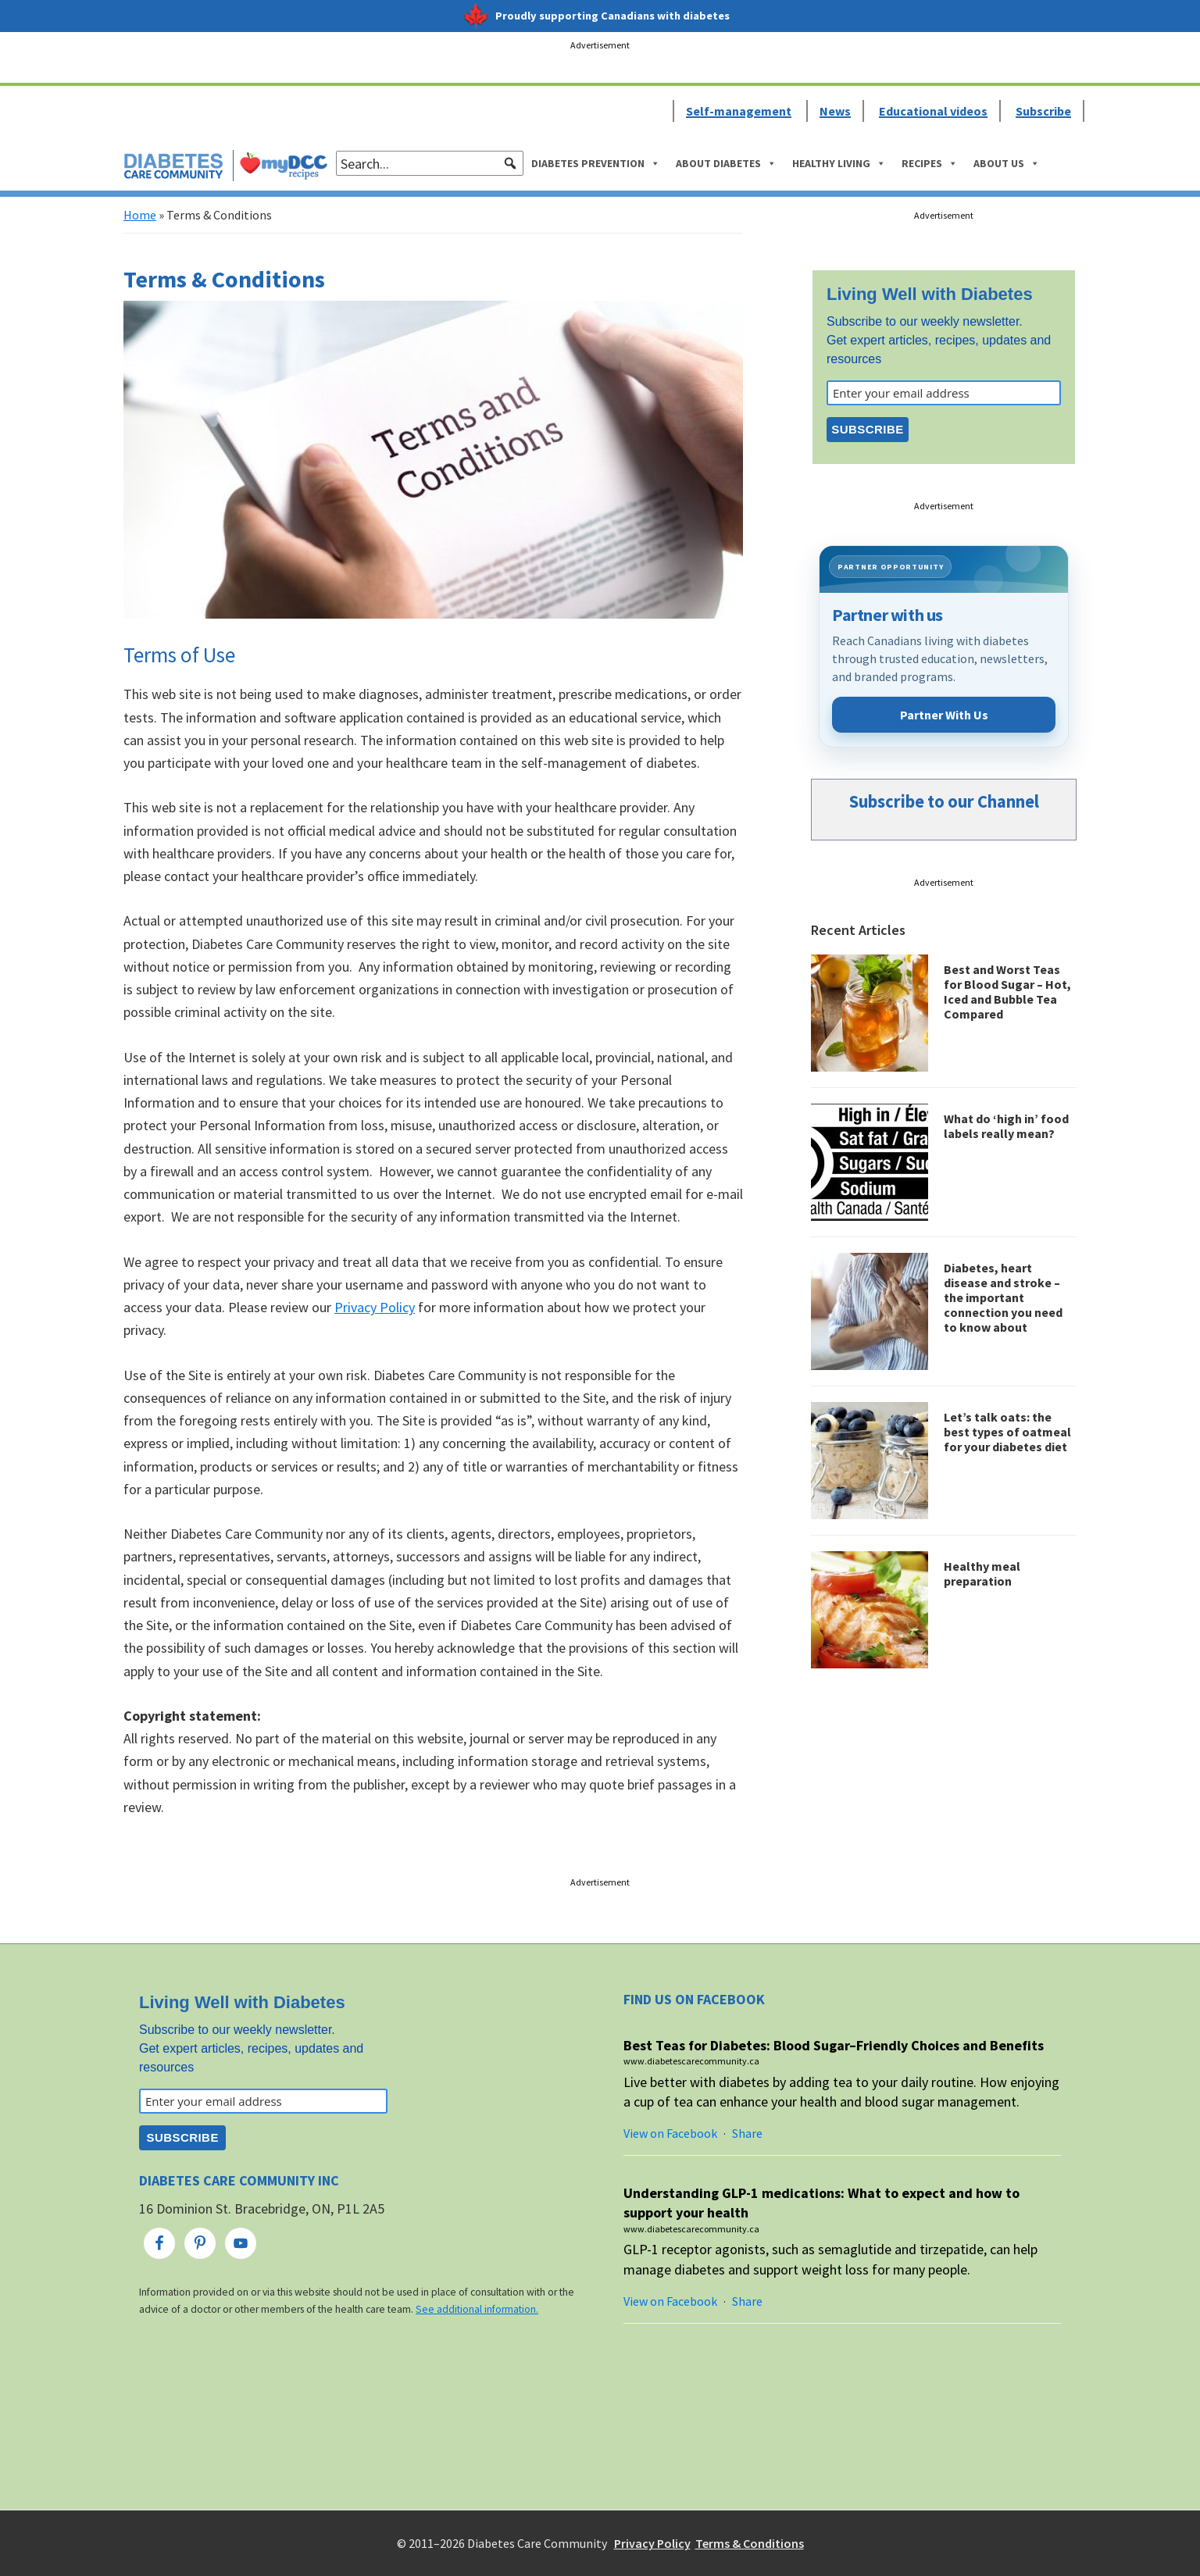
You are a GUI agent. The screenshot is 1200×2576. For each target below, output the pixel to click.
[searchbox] (430, 163)
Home (139, 215)
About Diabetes (726, 163)
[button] (510, 163)
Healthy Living (839, 163)
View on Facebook (670, 2133)
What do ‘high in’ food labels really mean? (1006, 1126)
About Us (1006, 163)
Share (747, 2133)
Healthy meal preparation (982, 1573)
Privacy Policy (374, 1307)
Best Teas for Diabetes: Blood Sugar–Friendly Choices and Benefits (833, 2045)
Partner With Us (944, 714)
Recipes (930, 163)
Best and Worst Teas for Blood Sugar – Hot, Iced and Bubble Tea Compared (1007, 992)
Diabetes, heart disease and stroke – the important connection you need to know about (1003, 1298)
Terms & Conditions (749, 2543)
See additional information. (477, 2309)
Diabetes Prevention (595, 163)
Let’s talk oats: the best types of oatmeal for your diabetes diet (1007, 1431)
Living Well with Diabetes (930, 294)
